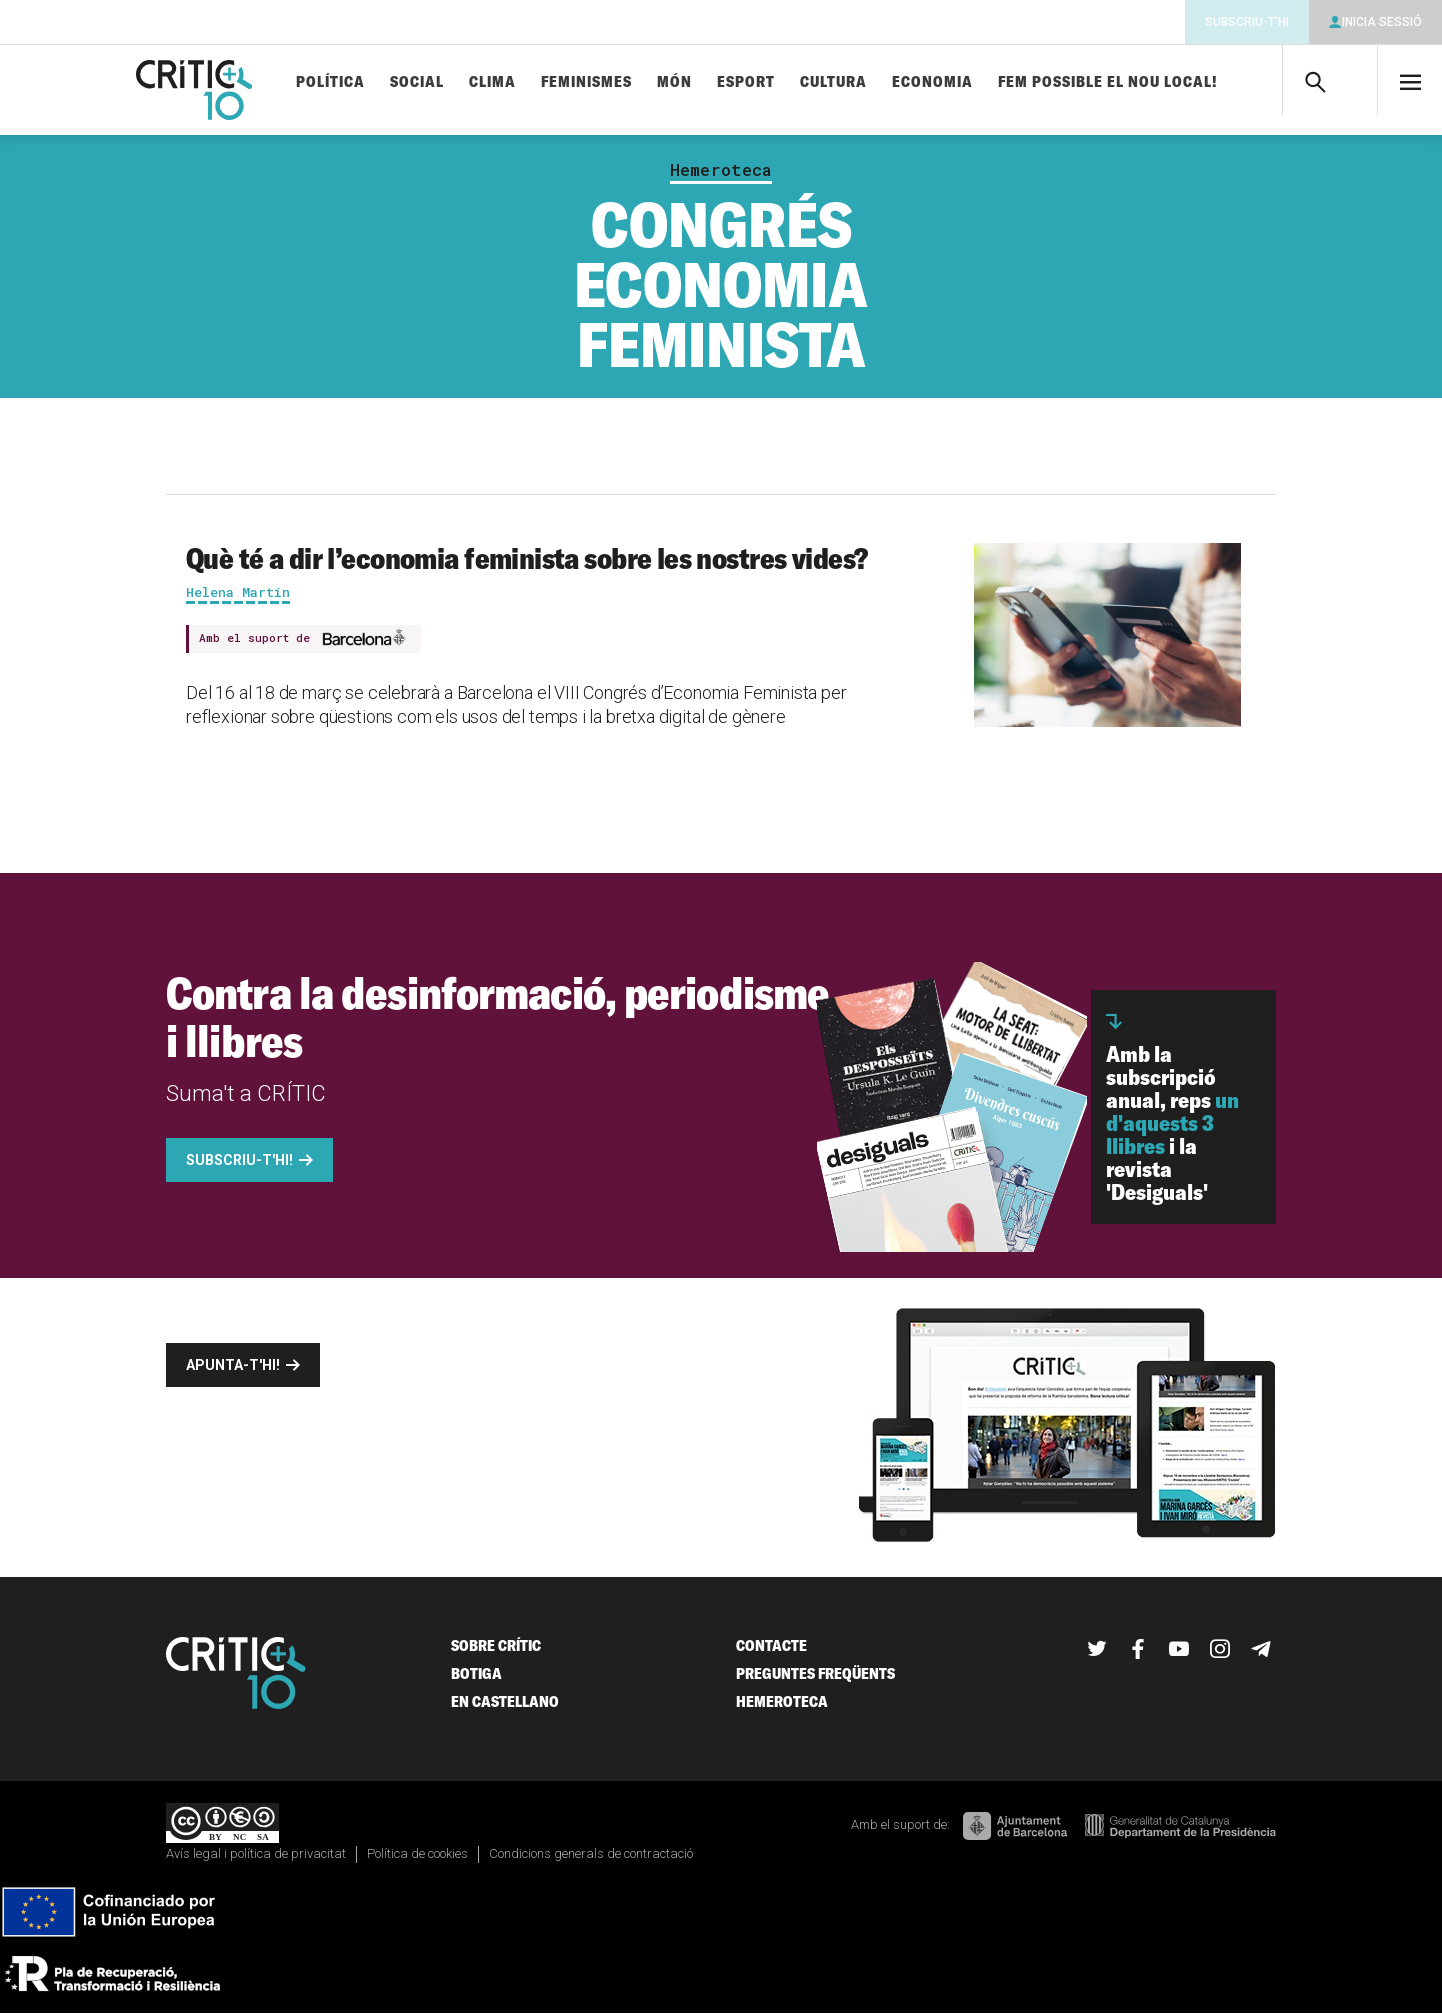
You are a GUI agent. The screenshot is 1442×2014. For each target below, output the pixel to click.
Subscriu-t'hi (1247, 22)
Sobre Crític (496, 1645)
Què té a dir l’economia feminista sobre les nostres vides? (526, 558)
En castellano (505, 1701)
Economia (932, 82)
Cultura (833, 82)
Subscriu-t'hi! (239, 1160)
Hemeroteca (721, 170)
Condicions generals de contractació (591, 1853)
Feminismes (586, 82)
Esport (746, 82)
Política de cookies (417, 1853)
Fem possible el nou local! (1108, 82)
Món (674, 82)
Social (417, 82)
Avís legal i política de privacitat (256, 1853)
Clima (492, 82)
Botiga (476, 1673)
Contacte (771, 1645)
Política (330, 82)
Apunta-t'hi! (233, 1365)
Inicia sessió (1382, 22)
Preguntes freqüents (815, 1673)
